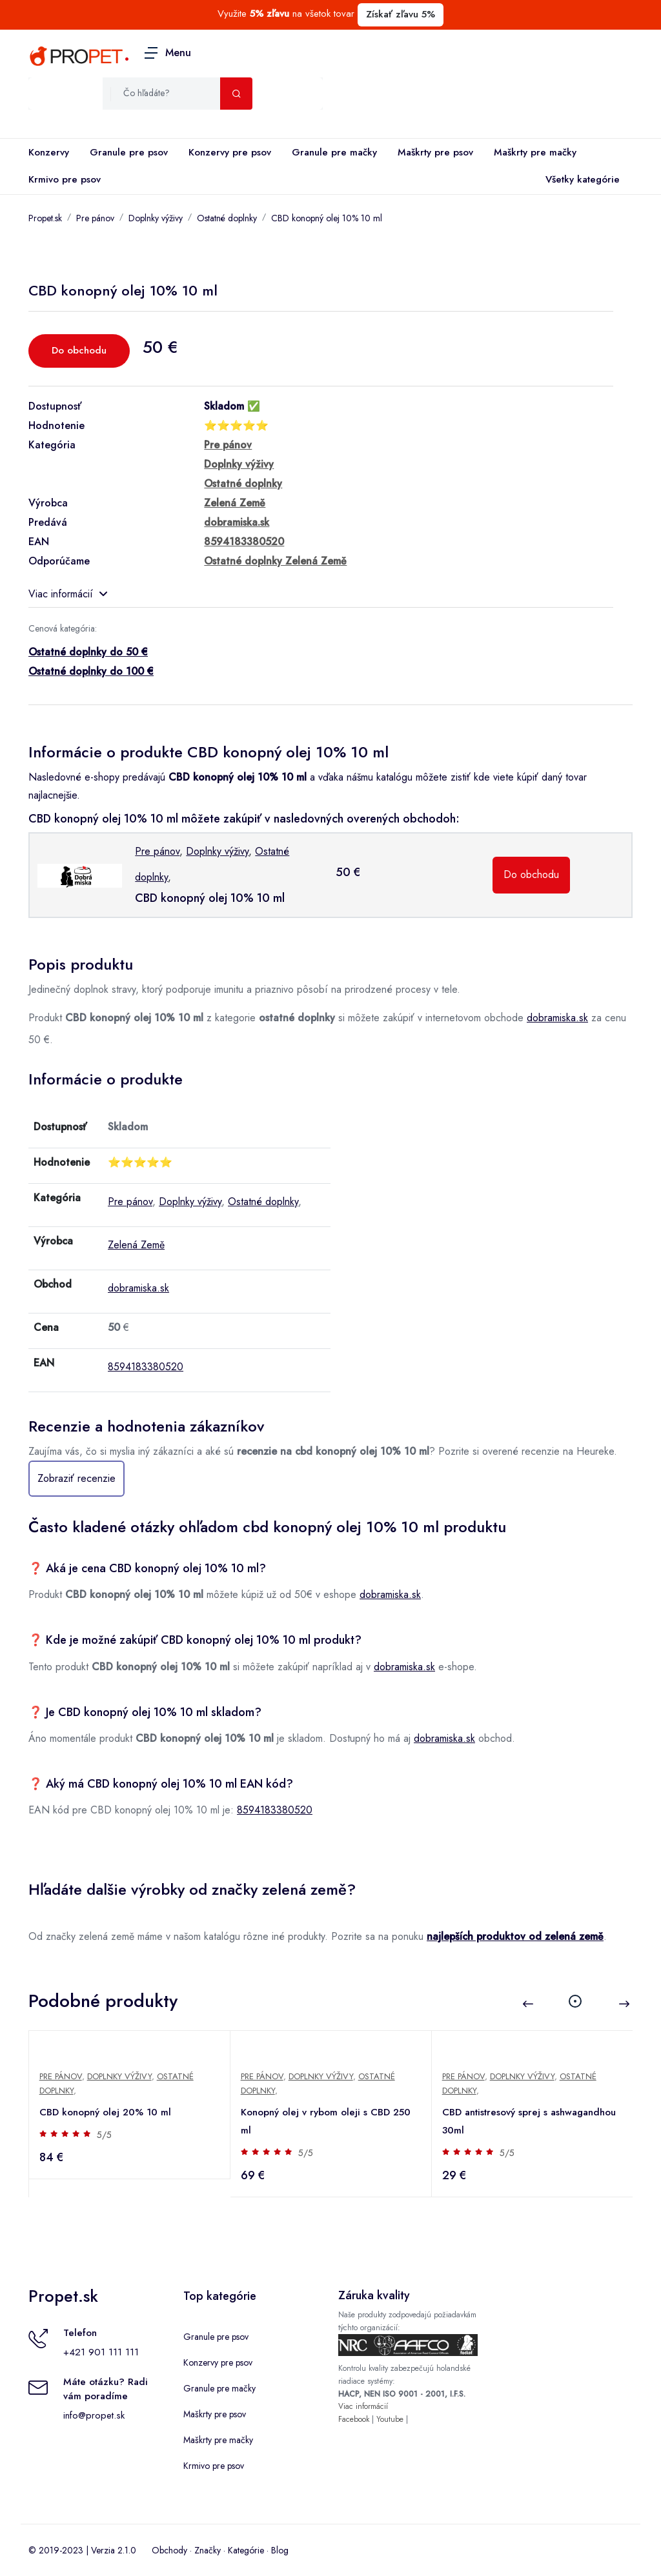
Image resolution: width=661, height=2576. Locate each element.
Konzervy (48, 152)
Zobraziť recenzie (76, 1478)
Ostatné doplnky (227, 218)
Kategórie (246, 2550)
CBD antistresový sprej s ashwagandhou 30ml (529, 2121)
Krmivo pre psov (64, 179)
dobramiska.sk (557, 1017)
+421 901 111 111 (101, 2352)
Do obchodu (79, 350)
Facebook (353, 2419)
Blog (280, 2550)
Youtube (389, 2419)
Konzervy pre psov (229, 152)
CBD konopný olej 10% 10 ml (326, 218)
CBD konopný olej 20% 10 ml (105, 2112)
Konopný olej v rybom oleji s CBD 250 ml (326, 2121)
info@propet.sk (94, 2415)
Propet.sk (45, 218)
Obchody (169, 2550)
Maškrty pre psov (435, 152)
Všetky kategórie (580, 180)
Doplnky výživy (155, 218)
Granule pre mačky (334, 152)
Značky (207, 2550)
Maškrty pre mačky (535, 152)
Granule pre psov (129, 152)
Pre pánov (95, 218)
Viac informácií (67, 593)
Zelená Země (136, 1244)
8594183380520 (145, 1366)
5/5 (104, 2134)
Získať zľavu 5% (400, 14)
